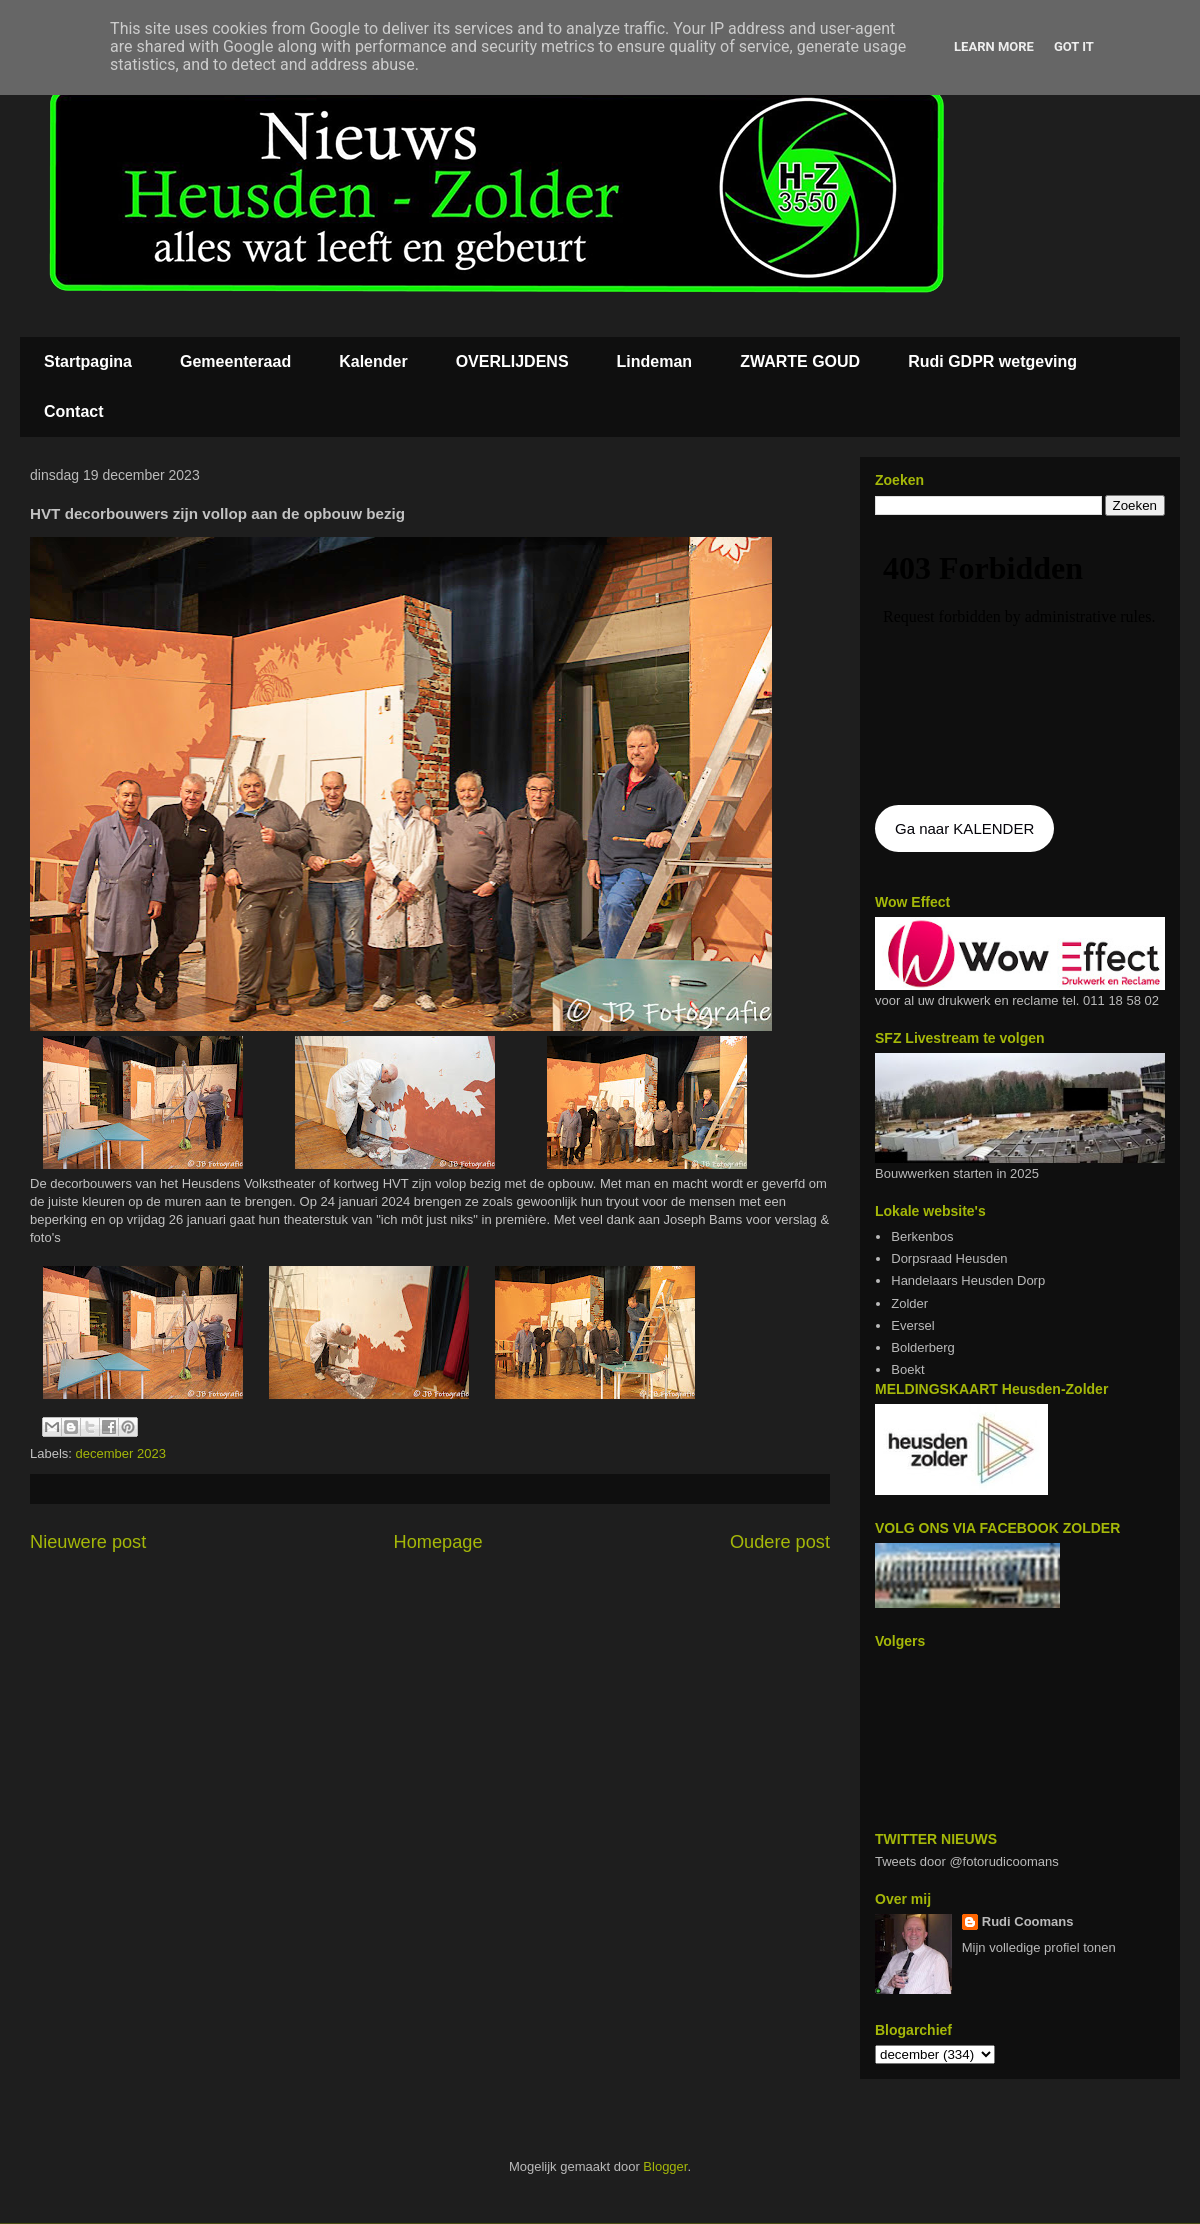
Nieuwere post (88, 1542)
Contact (74, 411)
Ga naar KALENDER (964, 828)
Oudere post (780, 1542)
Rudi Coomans (1028, 1921)
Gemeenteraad (235, 361)
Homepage (438, 1542)
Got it (1074, 46)
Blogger (665, 2166)
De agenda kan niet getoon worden (1020, 662)
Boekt (907, 1369)
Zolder (909, 1303)
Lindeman (655, 361)
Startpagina (88, 361)
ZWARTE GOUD (800, 361)
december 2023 (121, 1453)
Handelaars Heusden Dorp (968, 1280)
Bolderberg (923, 1347)
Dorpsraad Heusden (949, 1258)
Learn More (994, 46)
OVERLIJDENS (512, 361)
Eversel (912, 1325)
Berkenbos (922, 1236)
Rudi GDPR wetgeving (992, 361)
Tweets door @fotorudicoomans (967, 1861)
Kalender (373, 361)
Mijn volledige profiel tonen (1039, 1947)
